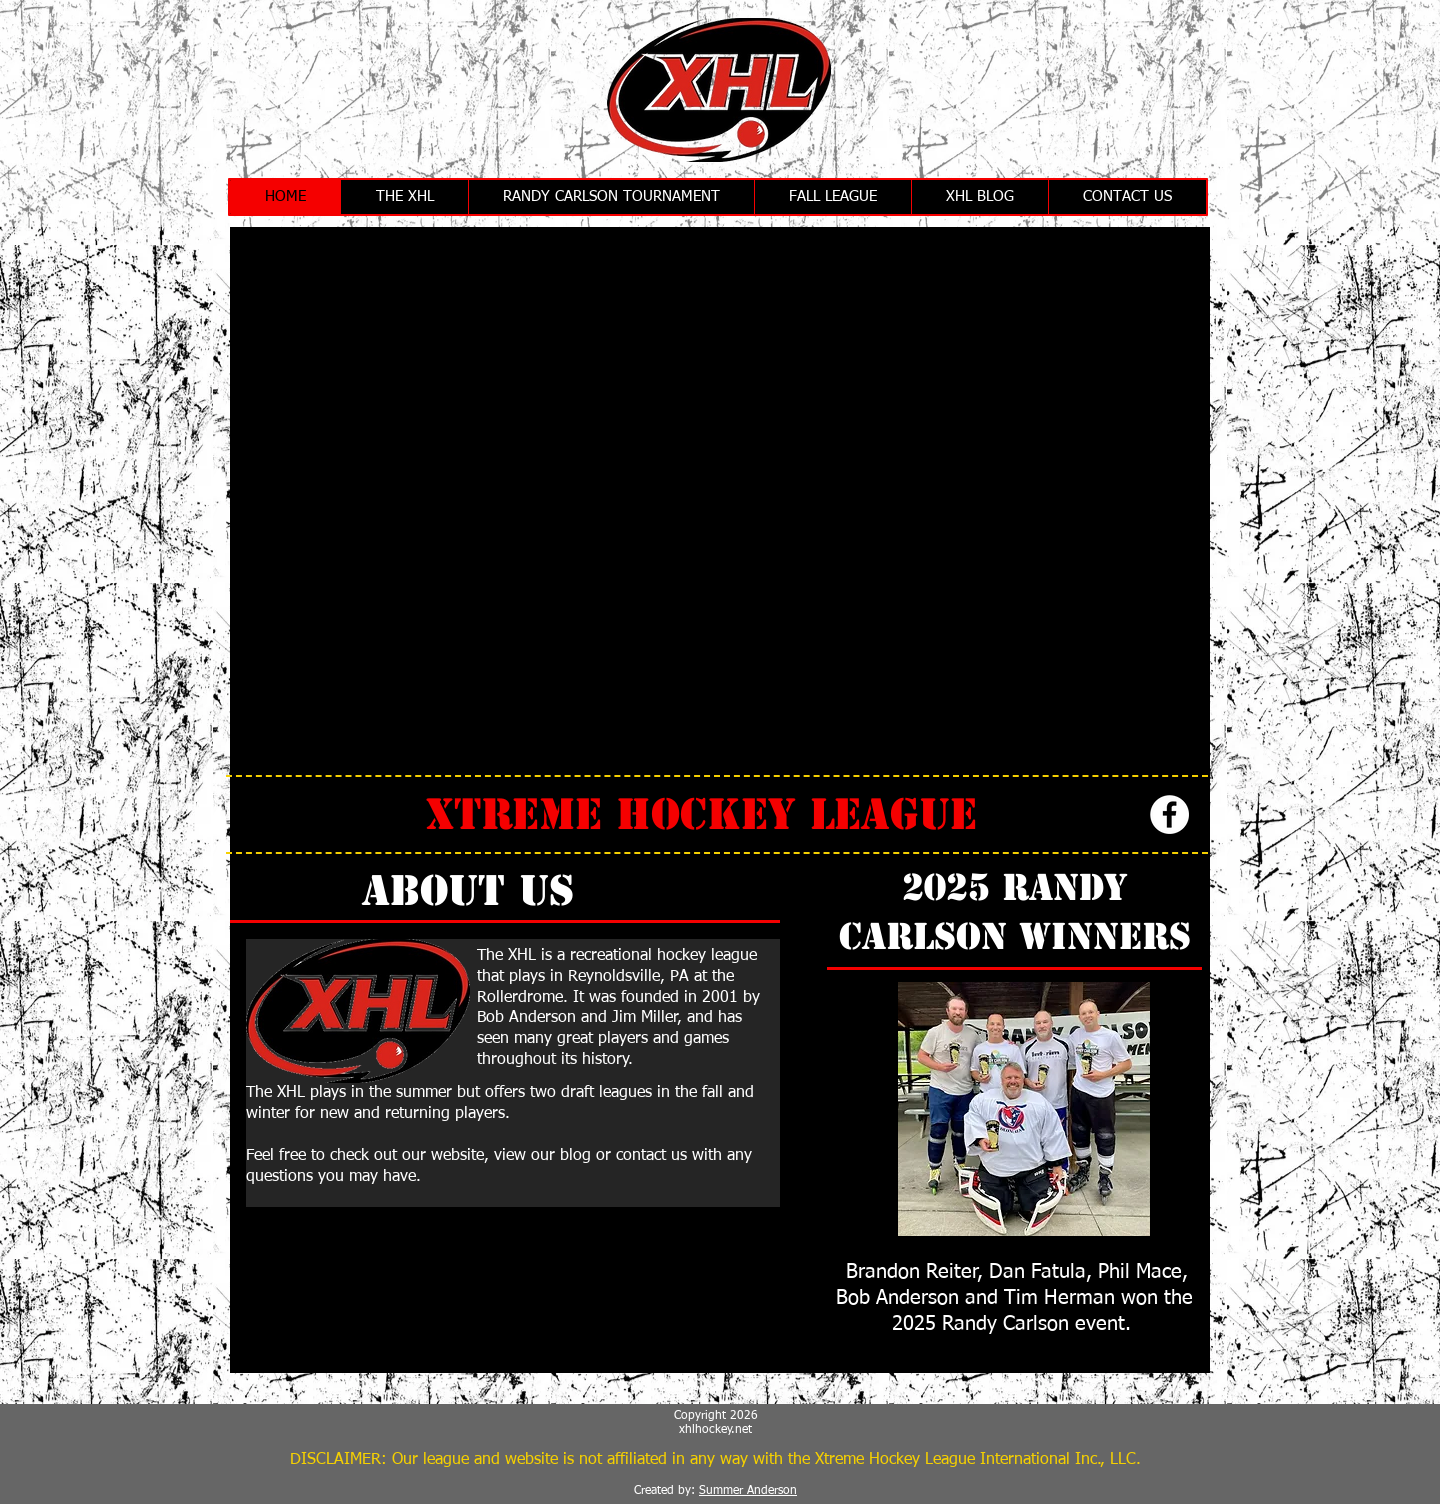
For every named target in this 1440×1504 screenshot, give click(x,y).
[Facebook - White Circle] (1169, 814)
